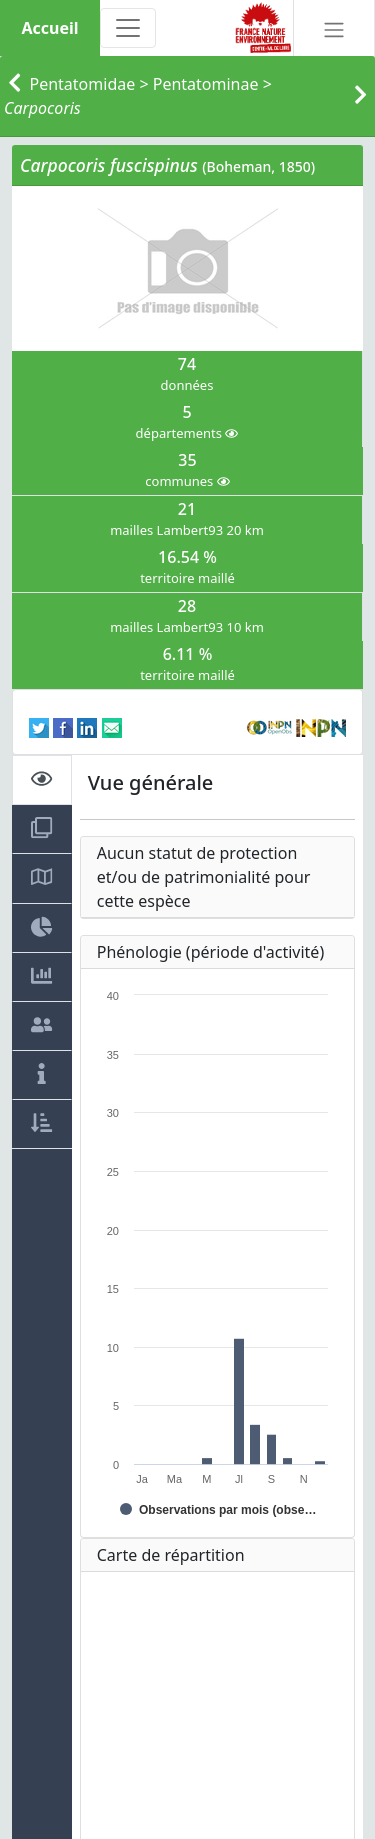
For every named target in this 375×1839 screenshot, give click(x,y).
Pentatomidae (83, 84)
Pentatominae (206, 84)
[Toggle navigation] (128, 28)
